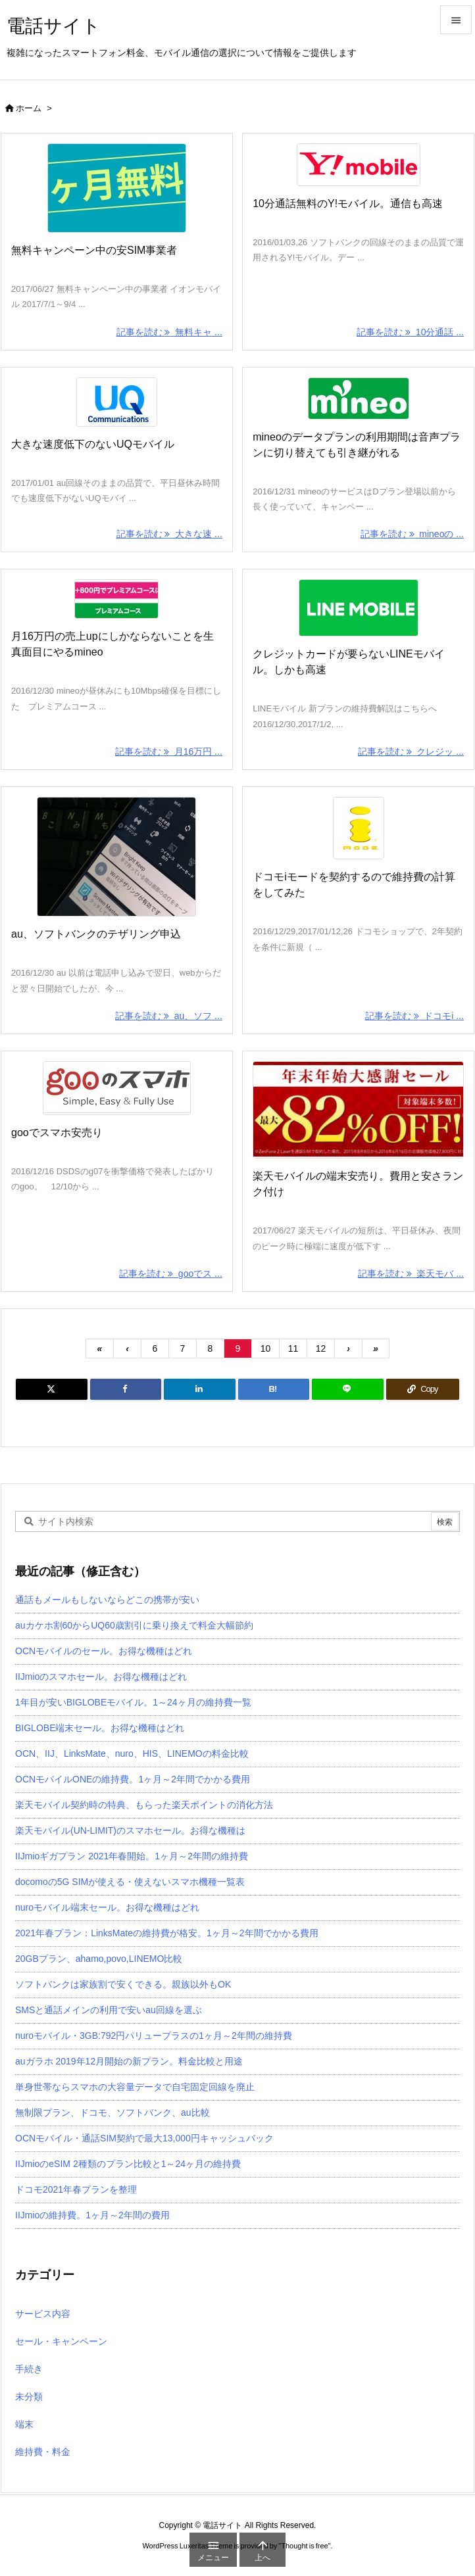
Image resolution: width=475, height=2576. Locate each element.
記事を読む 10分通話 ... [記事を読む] (410, 332)
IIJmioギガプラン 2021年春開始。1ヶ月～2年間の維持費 (131, 1856)
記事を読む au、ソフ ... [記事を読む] (168, 1016)
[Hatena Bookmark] (274, 1389)
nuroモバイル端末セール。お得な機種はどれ (107, 1907)
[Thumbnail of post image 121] (358, 398)
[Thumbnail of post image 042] (116, 402)
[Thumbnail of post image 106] (116, 1088)
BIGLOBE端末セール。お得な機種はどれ (99, 1728)
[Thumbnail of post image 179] (358, 1109)
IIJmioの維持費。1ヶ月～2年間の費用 (92, 2215)
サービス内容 (42, 2313)
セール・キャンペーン (61, 2341)
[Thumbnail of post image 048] (358, 164)
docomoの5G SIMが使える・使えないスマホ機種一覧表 (130, 1881)
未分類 (29, 2396)
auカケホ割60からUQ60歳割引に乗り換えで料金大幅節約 (134, 1625)
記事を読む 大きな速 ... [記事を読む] (169, 534)
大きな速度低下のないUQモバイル (92, 444)
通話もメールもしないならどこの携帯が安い (107, 1599)
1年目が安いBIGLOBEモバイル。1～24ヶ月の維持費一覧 (133, 1702)
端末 (24, 2424)
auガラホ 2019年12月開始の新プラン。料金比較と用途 (129, 2061)
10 (266, 1348)
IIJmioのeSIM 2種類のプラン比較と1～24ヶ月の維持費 (128, 2164)
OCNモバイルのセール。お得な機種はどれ (103, 1651)
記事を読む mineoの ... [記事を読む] (412, 534)
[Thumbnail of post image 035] (116, 857)
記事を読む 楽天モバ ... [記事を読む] (411, 1273)
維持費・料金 (42, 2451)
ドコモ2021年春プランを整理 (76, 2189)
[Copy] (422, 1389)
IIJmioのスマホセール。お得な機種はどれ (101, 1676)
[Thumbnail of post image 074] (116, 188)
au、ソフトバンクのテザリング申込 (96, 934)
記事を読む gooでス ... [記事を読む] (170, 1273)
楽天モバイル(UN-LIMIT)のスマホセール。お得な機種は (130, 1830)
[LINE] (348, 1389)
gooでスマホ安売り (57, 1132)
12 (321, 1348)
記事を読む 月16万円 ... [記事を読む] (168, 751)
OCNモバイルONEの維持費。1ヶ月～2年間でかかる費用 (132, 1779)
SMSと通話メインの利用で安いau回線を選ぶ (108, 2010)
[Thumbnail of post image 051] (358, 607)
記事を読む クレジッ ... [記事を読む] (411, 751)
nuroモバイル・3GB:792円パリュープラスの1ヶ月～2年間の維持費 (153, 2035)
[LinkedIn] (200, 1389)
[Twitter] (52, 1389)
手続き (29, 2369)
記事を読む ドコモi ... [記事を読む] (414, 1016)
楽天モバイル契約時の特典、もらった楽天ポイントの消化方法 (144, 1805)
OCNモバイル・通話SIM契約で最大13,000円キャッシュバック (144, 2138)
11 (293, 1348)
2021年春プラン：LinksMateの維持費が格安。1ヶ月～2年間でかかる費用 (166, 1933)
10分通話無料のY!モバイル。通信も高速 (348, 203)
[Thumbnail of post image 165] (358, 828)
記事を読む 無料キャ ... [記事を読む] (169, 332)
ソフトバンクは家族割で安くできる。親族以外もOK (123, 1984)
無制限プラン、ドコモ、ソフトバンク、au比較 (112, 2112)
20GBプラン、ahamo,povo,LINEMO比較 (98, 1958)
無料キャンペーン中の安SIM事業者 (94, 250)
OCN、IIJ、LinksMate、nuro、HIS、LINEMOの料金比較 (132, 1753)
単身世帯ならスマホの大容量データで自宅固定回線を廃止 (135, 2087)
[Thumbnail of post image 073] (116, 599)
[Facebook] (126, 1389)
